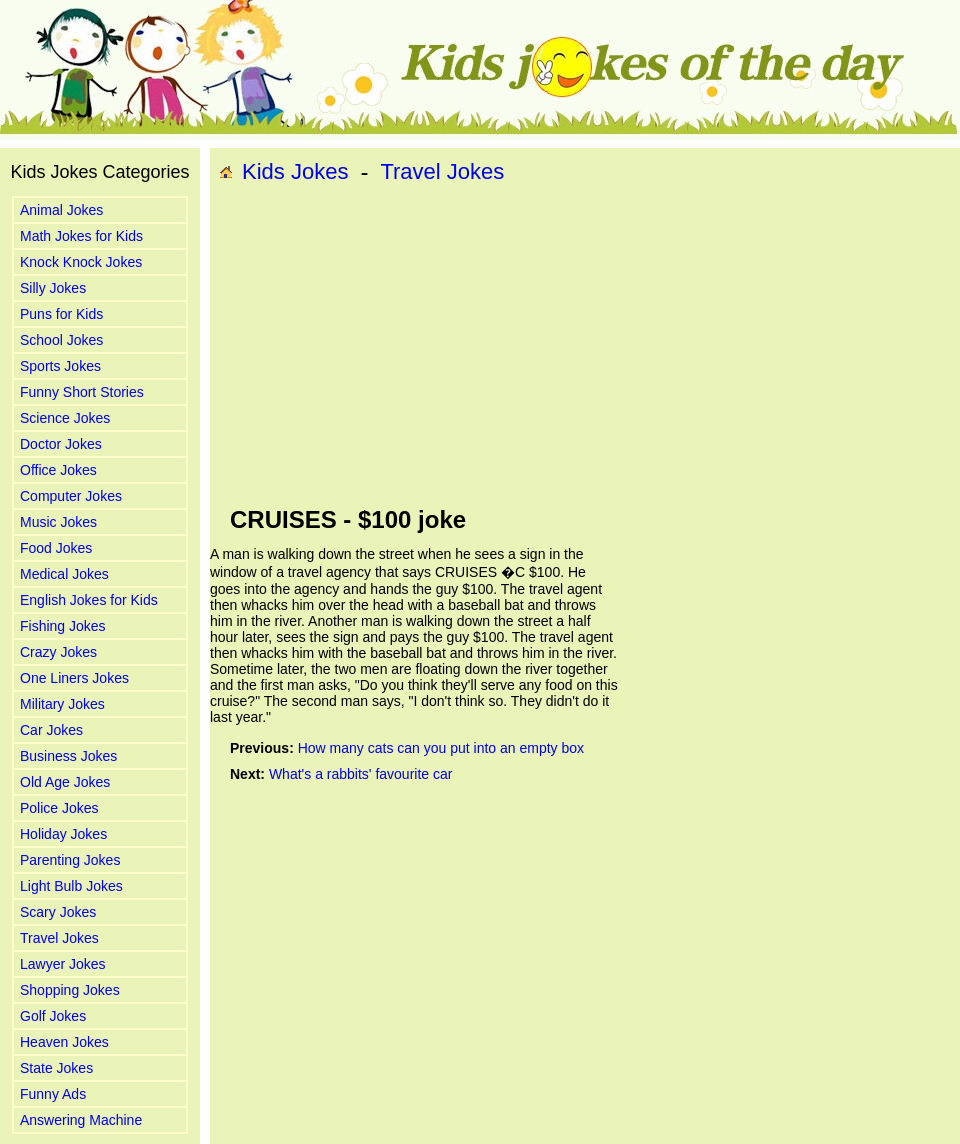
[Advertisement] (505, 346)
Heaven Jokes (64, 1042)
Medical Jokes (64, 574)
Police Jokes (59, 808)
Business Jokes (68, 756)
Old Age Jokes (65, 782)
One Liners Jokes (74, 678)
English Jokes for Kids (89, 600)
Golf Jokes (53, 1016)
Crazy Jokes (58, 652)
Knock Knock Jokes (81, 262)
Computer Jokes (71, 496)
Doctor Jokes (61, 444)
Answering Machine (81, 1120)
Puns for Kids (61, 314)
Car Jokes (51, 730)
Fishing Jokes (63, 626)
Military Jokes (62, 704)
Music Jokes (58, 522)
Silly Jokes (53, 288)
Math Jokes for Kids (81, 236)
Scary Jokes (58, 912)
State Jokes (56, 1068)
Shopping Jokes (70, 990)
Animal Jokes (61, 210)
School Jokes (61, 340)
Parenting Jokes (70, 860)
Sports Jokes (60, 366)
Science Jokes (65, 418)
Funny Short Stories (82, 392)
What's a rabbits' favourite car (361, 774)
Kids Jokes (295, 171)
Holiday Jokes (63, 834)
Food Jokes (56, 548)
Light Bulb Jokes (71, 886)
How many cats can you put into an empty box (441, 748)
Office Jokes (58, 470)
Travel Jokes (59, 938)
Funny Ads (53, 1094)
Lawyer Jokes (63, 964)
